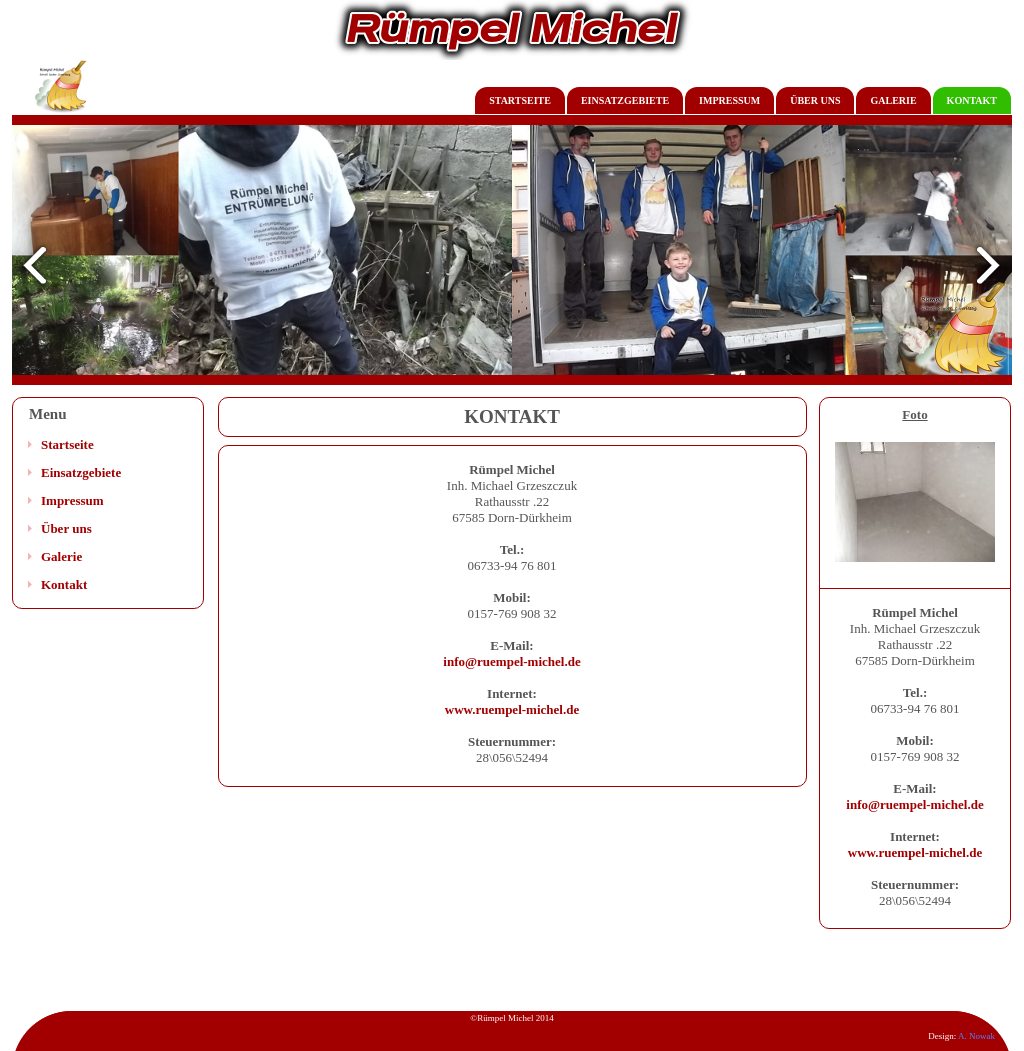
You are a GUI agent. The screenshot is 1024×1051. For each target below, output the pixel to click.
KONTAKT (972, 100)
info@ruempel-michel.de (511, 661)
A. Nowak (976, 1036)
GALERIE (893, 100)
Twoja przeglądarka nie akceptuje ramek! (512, 255)
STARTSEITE (520, 100)
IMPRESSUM (729, 100)
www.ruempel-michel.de (512, 709)
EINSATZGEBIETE (625, 100)
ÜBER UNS (815, 100)
